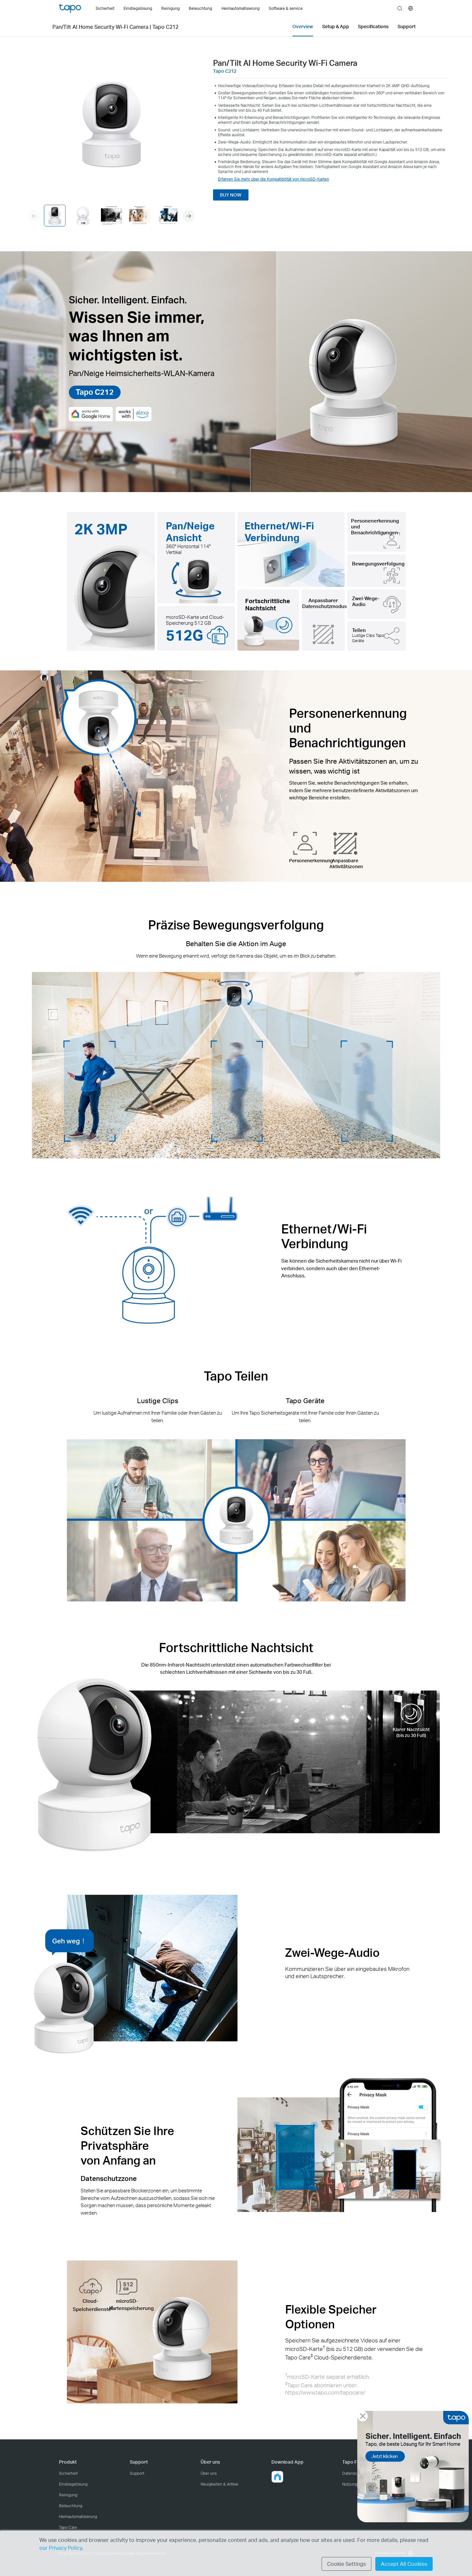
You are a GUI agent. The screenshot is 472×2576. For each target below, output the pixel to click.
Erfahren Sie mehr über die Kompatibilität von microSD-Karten (273, 179)
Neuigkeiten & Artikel (219, 2484)
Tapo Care (68, 2527)
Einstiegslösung (73, 2484)
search (399, 9)
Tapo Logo (70, 8)
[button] (188, 216)
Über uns (209, 2473)
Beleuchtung (70, 2505)
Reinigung (68, 2494)
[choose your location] (410, 8)
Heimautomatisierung (78, 2516)
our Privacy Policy (60, 2547)
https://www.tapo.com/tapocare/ (325, 2392)
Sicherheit (68, 2473)
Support (137, 2473)
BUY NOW (230, 195)
